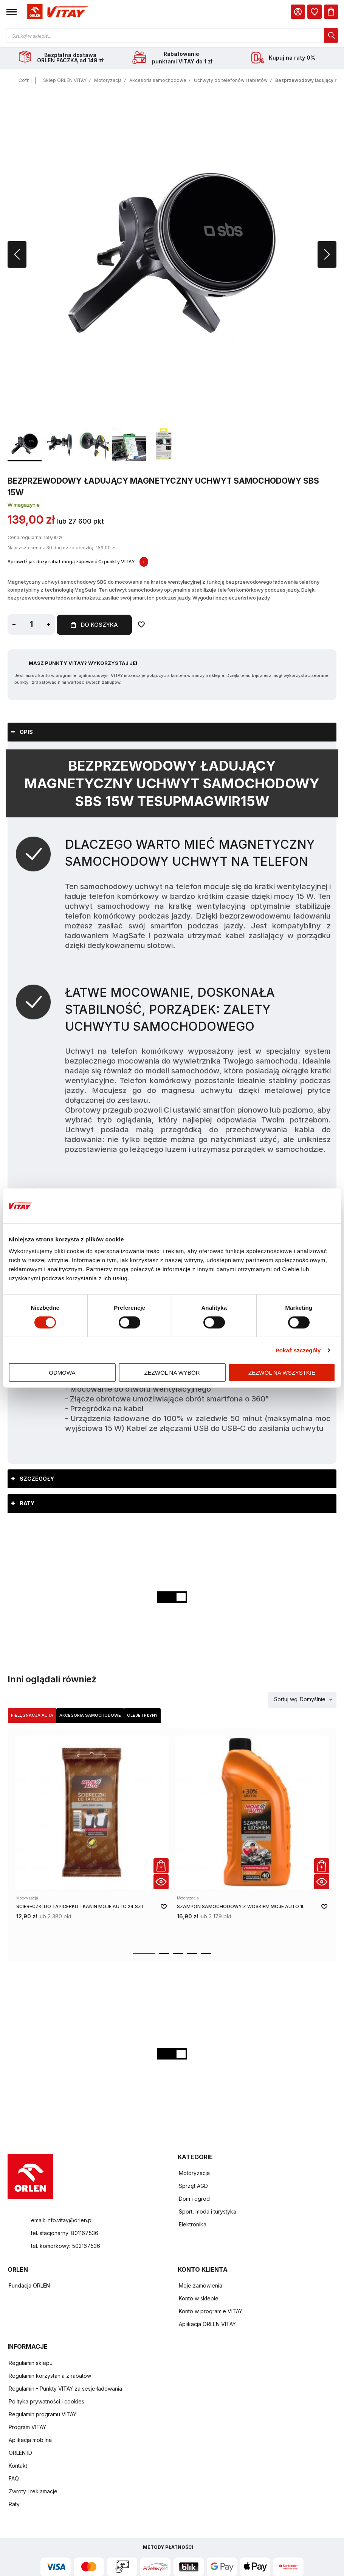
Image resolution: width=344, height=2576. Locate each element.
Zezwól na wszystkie (281, 1372)
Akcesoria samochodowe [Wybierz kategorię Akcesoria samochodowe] (90, 1716)
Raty (27, 1504)
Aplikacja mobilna (30, 2440)
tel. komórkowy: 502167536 (65, 2246)
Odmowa (62, 1372)
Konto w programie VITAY (210, 2312)
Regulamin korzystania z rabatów (50, 2376)
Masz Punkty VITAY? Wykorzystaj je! (83, 664)
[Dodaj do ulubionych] (143, 625)
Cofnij (25, 81)
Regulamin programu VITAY (42, 2415)
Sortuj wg (286, 1700)
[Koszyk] (331, 12)
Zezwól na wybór (172, 1372)
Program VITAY (27, 2428)
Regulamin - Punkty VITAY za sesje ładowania (65, 2389)
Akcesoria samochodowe (157, 81)
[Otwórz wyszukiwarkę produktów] (172, 35)
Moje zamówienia (200, 2286)
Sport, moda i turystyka (207, 2212)
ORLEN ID (20, 2453)
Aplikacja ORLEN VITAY (207, 2325)
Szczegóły (37, 1479)
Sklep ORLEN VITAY (65, 81)
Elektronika (192, 2225)
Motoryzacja (108, 81)
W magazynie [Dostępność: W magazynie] (24, 506)
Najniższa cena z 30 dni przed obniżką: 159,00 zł (62, 549)
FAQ (14, 2479)
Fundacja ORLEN (29, 2286)
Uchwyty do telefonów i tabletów (231, 81)
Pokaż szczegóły (298, 1350)
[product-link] (91, 1840)
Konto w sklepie (198, 2299)
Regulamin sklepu (31, 2363)
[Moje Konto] (298, 12)
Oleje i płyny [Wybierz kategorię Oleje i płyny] (142, 1716)
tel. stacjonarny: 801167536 (64, 2233)
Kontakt (18, 2466)
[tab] (172, 732)
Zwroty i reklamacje (33, 2492)
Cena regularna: (25, 538)
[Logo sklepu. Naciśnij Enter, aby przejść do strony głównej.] (56, 12)
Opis (26, 732)
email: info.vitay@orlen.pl (62, 2220)
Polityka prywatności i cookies (46, 2402)
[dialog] (314, 12)
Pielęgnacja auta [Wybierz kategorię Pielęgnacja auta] (32, 1716)
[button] (11, 12)
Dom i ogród (194, 2199)
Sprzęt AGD (193, 2186)
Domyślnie (312, 1700)
